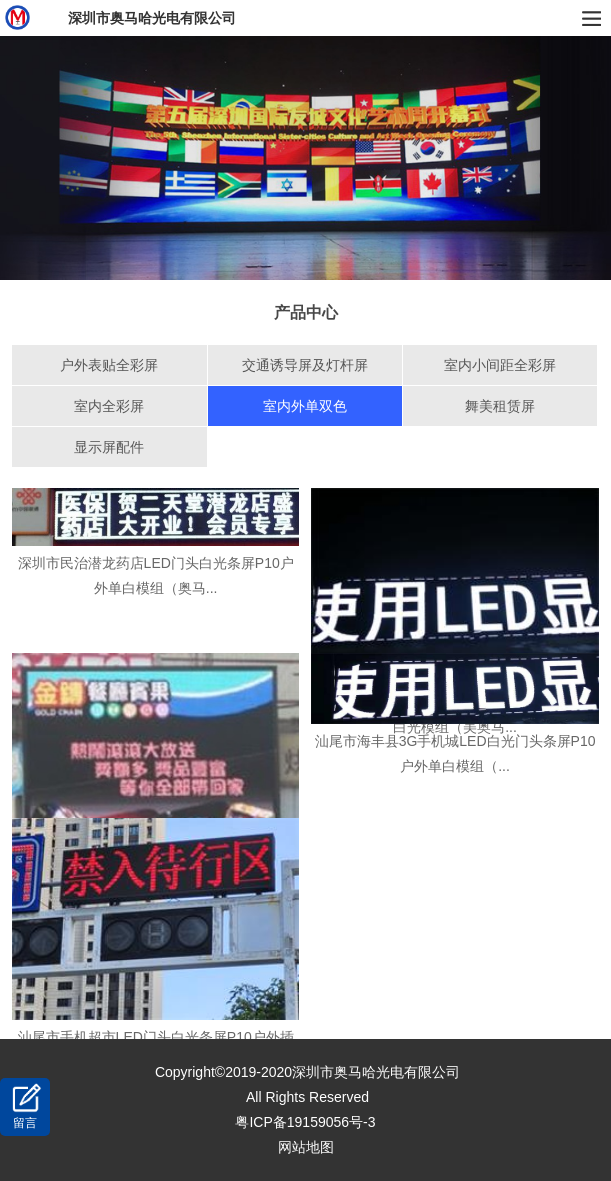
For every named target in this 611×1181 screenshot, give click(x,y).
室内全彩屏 (109, 406)
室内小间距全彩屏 (500, 365)
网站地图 (306, 1147)
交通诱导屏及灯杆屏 (305, 365)
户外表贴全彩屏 (109, 365)
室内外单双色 (305, 406)
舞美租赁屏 (500, 406)
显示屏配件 (109, 447)
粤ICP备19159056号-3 (305, 1122)
